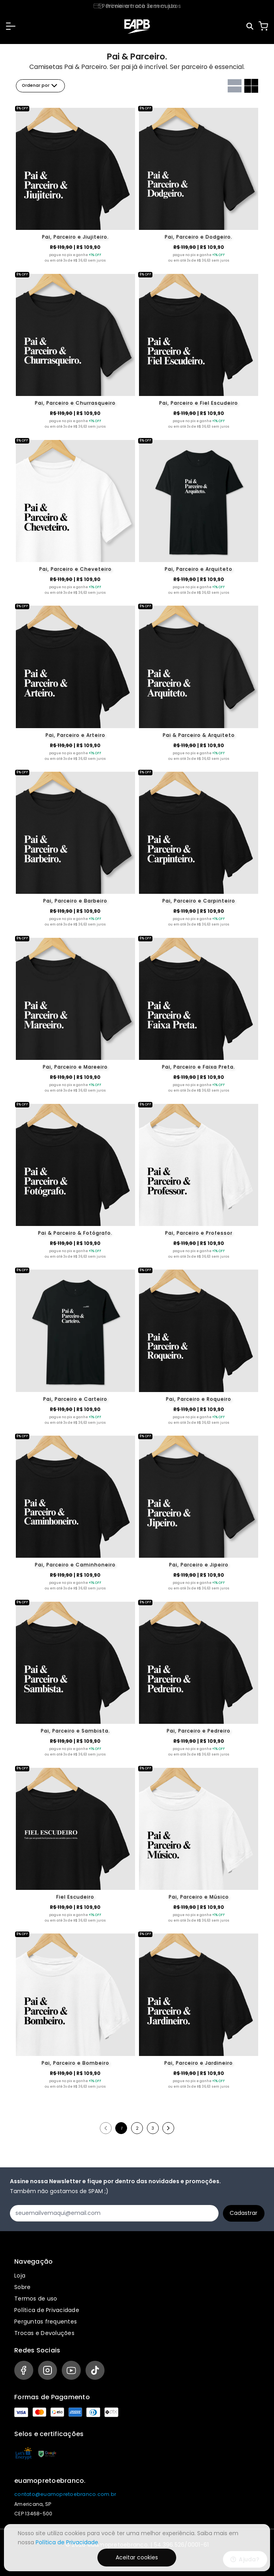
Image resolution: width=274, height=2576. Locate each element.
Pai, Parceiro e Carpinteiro (198, 900)
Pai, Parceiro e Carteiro (75, 1399)
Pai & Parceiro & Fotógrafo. (75, 1233)
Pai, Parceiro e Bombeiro (75, 2063)
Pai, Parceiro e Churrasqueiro (75, 403)
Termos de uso (35, 2299)
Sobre (22, 2287)
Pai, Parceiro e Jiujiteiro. (75, 236)
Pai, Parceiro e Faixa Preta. (198, 1066)
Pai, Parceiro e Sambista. (75, 1730)
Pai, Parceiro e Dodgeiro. (198, 236)
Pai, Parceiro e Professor (198, 1233)
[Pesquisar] (250, 26)
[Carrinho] (263, 26)
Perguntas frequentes (45, 2321)
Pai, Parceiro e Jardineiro (198, 2063)
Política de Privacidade (46, 2310)
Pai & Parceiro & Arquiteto (199, 735)
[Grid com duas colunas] (251, 86)
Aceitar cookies (137, 2557)
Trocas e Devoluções (44, 2333)
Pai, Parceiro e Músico (199, 1896)
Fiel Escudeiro (75, 1896)
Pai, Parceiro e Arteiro (75, 735)
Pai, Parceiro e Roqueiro (198, 1399)
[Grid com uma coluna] (235, 86)
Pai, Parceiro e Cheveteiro (75, 569)
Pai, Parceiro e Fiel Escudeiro (198, 403)
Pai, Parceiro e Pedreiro (198, 1730)
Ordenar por (40, 85)
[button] (10, 26)
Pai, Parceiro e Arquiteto (198, 569)
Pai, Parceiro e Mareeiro (75, 1066)
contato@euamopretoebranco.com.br (65, 2494)
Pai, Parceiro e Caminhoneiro (75, 1564)
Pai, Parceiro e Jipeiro (198, 1564)
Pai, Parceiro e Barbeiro (75, 900)
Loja (19, 2276)
